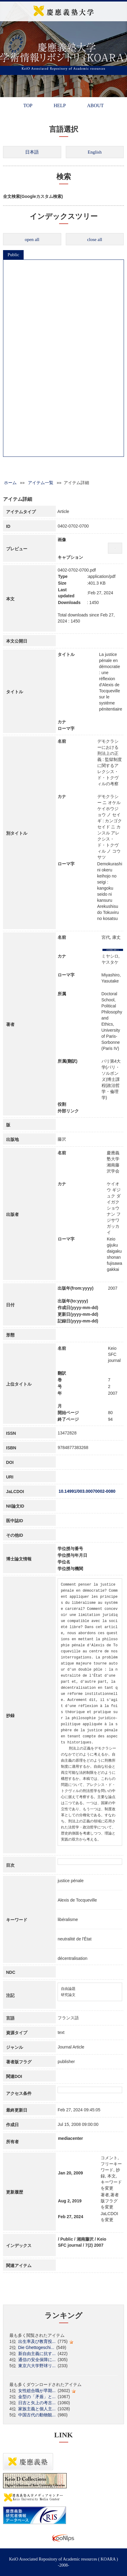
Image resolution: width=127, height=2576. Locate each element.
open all (32, 239)
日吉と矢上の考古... (37, 2402)
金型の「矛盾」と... (37, 2396)
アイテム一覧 (40, 482)
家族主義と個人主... (37, 2408)
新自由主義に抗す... (37, 2353)
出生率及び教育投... (37, 2341)
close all (94, 239)
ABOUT (95, 105)
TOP (27, 105)
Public (13, 254)
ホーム (10, 482)
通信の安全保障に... (37, 2359)
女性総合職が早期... (37, 2390)
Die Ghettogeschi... (36, 2347)
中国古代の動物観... (37, 2414)
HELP (60, 105)
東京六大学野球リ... (37, 2365)
